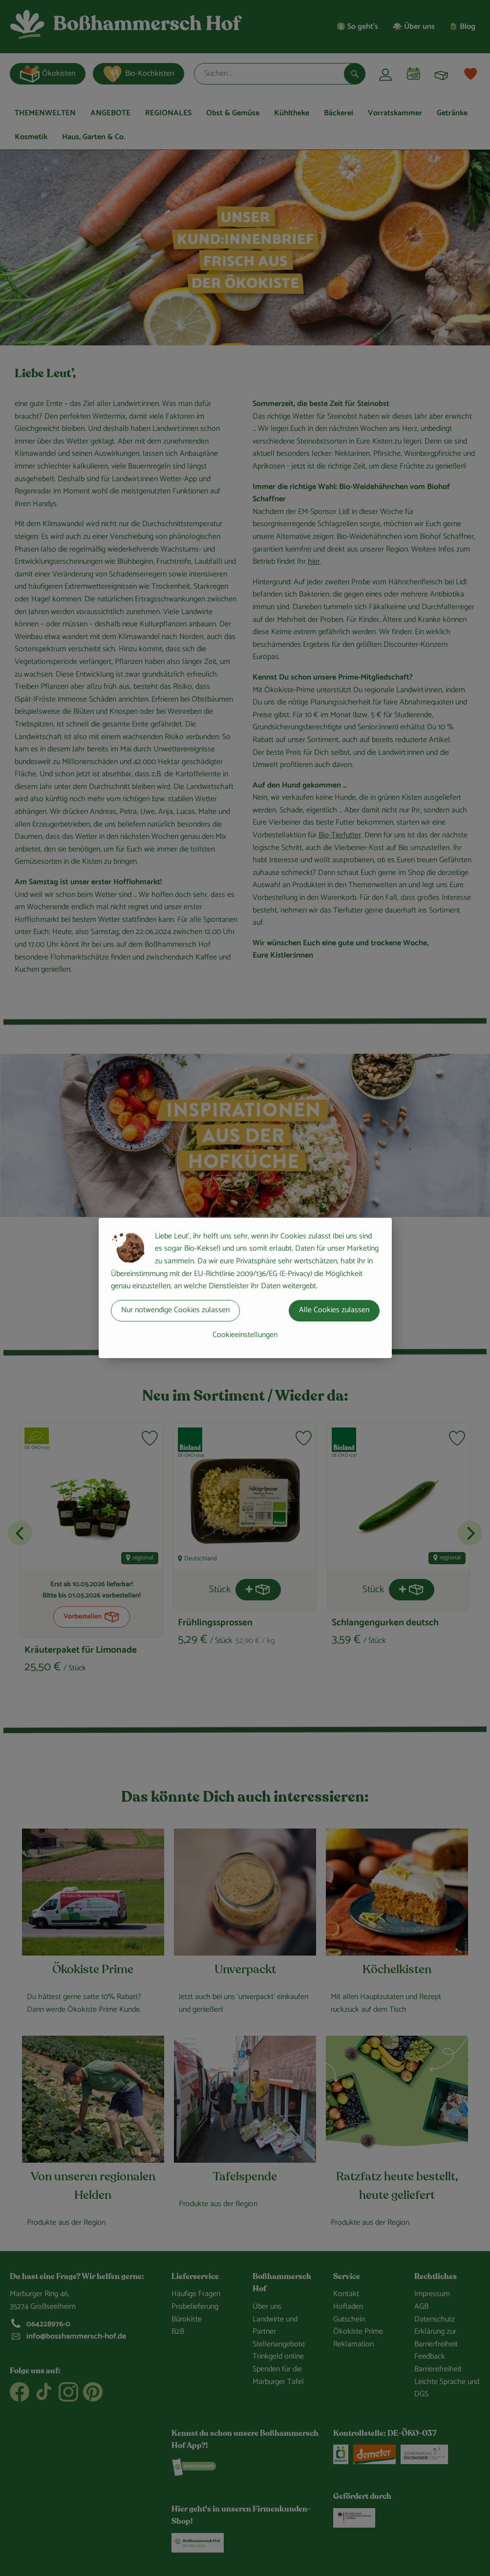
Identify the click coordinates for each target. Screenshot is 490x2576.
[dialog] (245, 1288)
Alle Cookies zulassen (334, 1310)
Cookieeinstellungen (245, 1334)
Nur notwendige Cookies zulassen (175, 1310)
